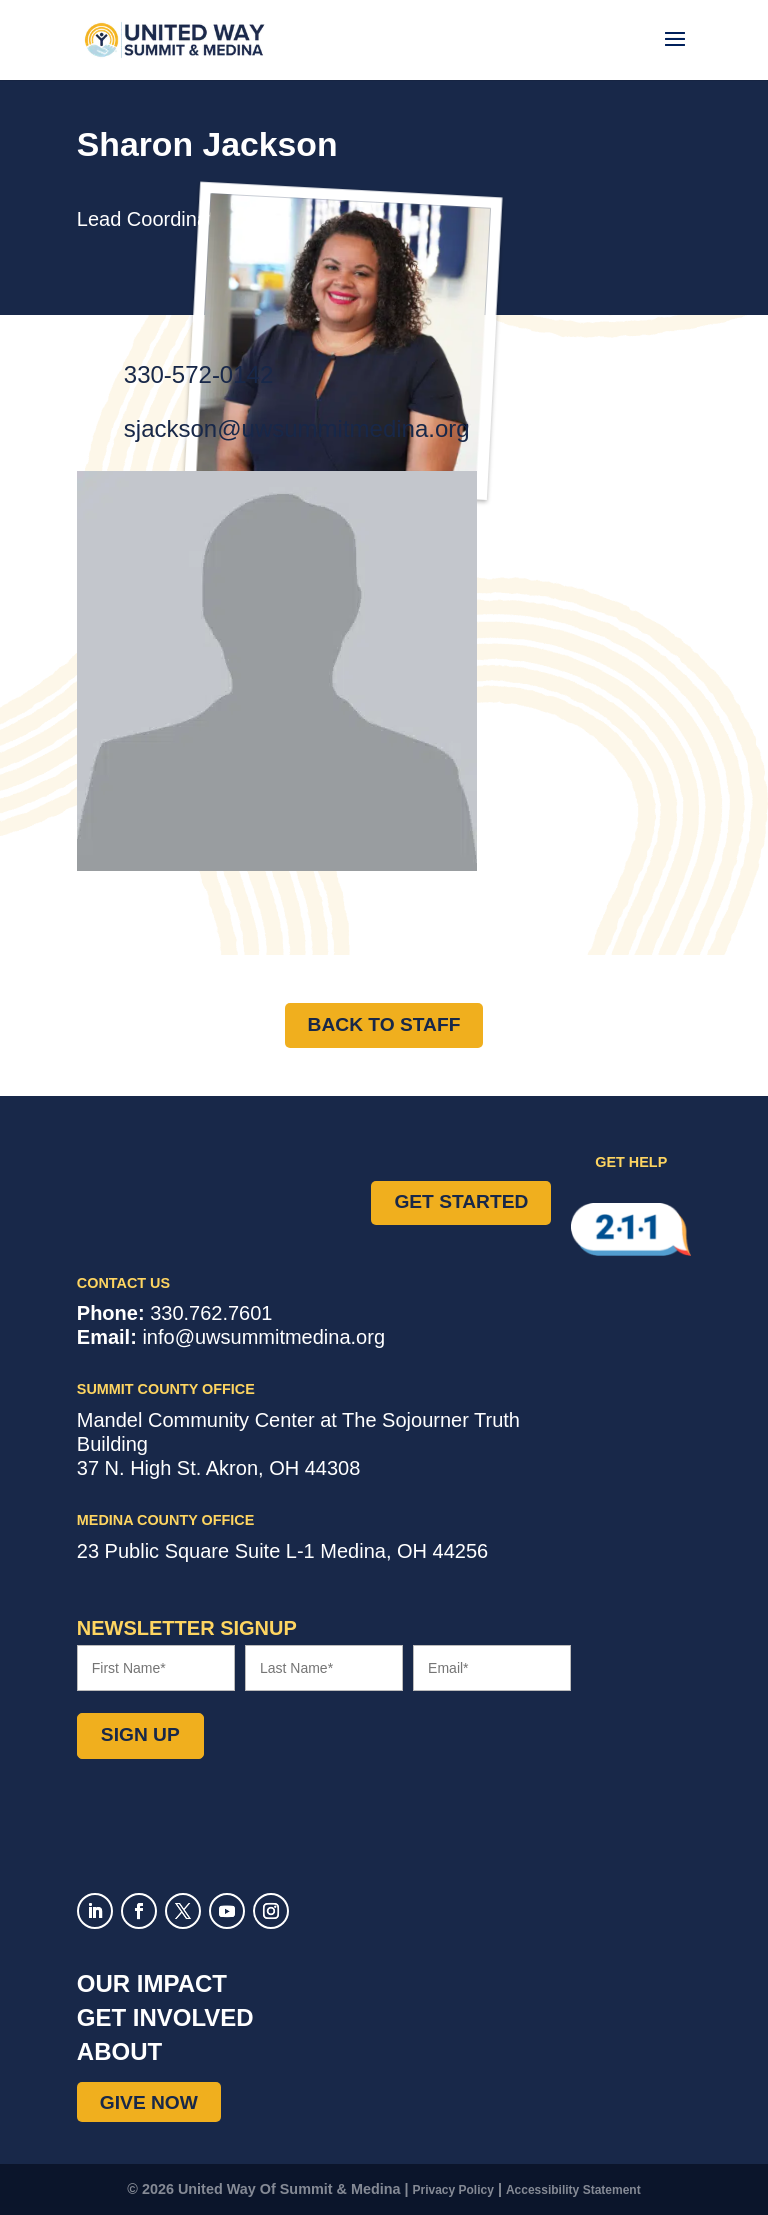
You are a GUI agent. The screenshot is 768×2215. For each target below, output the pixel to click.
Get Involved (165, 2017)
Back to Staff (384, 1024)
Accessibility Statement (573, 2190)
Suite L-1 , (282, 1551)
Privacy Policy (453, 2190)
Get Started (461, 1201)
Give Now (149, 2102)
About (119, 2051)
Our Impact (152, 1983)
